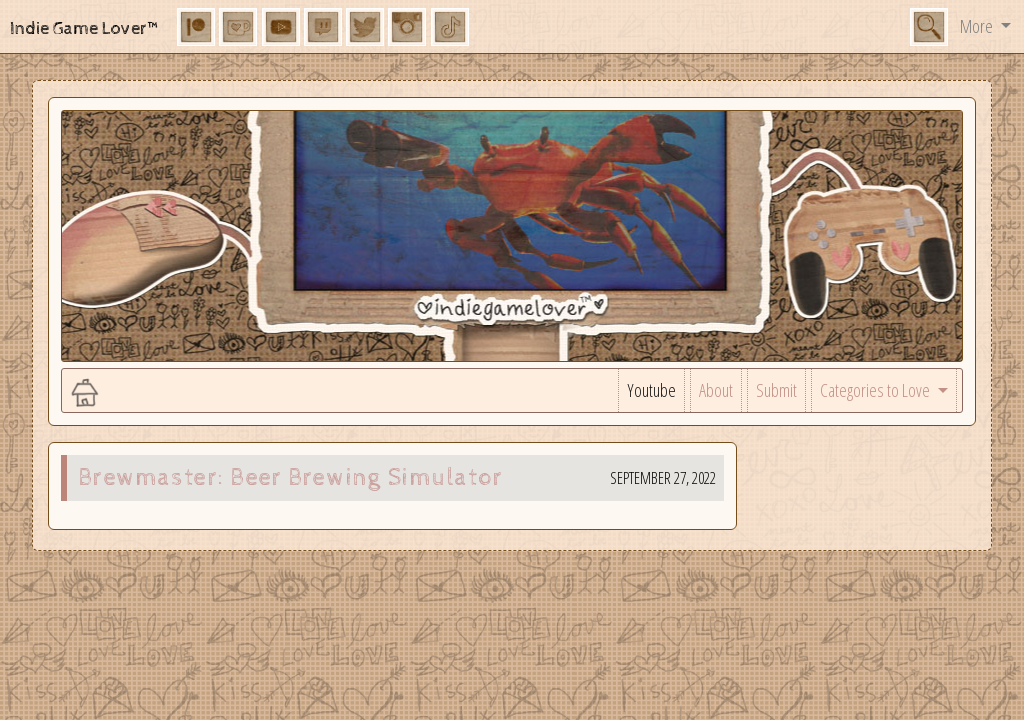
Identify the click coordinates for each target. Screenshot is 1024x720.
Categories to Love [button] (876, 390)
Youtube (651, 390)
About (716, 390)
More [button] (978, 26)
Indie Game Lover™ (85, 28)
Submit (776, 390)
